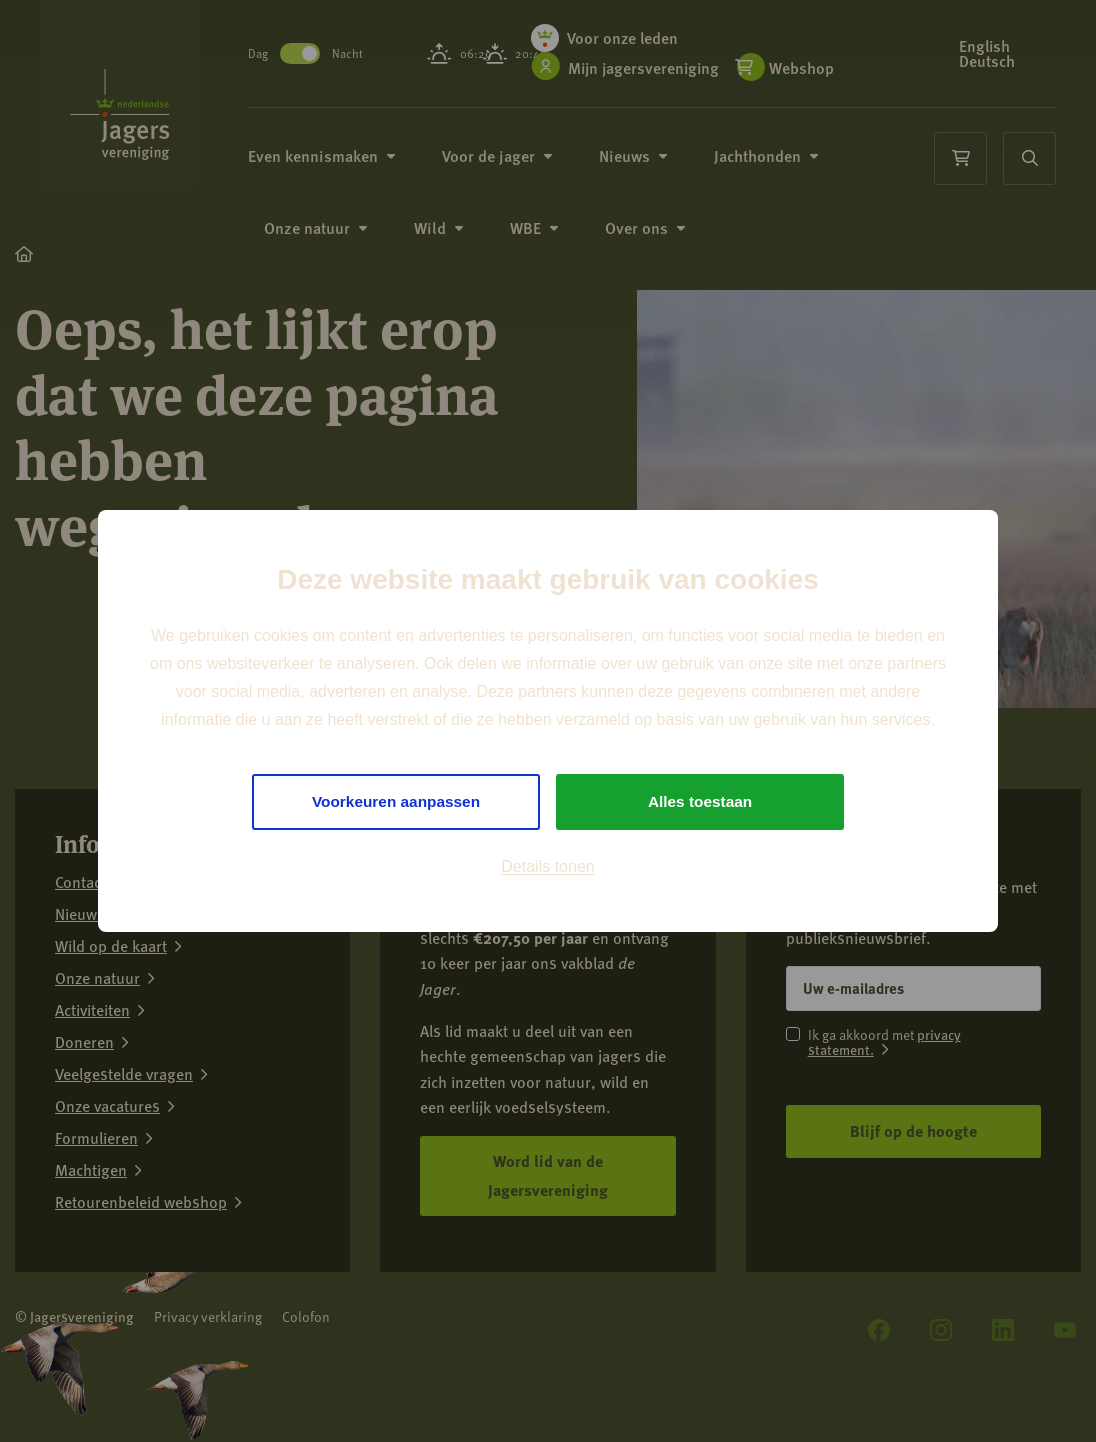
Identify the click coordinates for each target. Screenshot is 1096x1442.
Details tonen (547, 867)
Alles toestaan (700, 801)
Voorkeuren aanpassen (396, 801)
